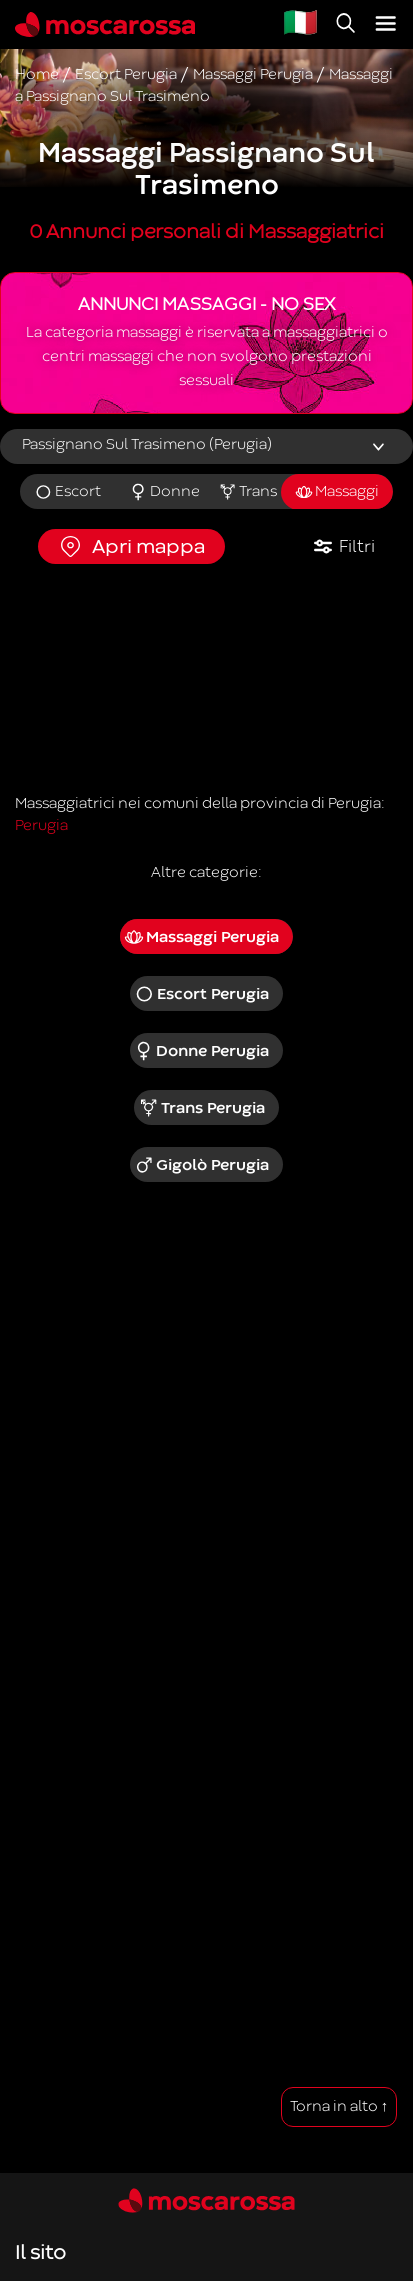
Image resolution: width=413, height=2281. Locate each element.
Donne (164, 492)
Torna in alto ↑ (339, 2106)
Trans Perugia (201, 1108)
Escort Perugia (201, 994)
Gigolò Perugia (202, 1165)
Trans (247, 492)
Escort (67, 492)
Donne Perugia (202, 1051)
